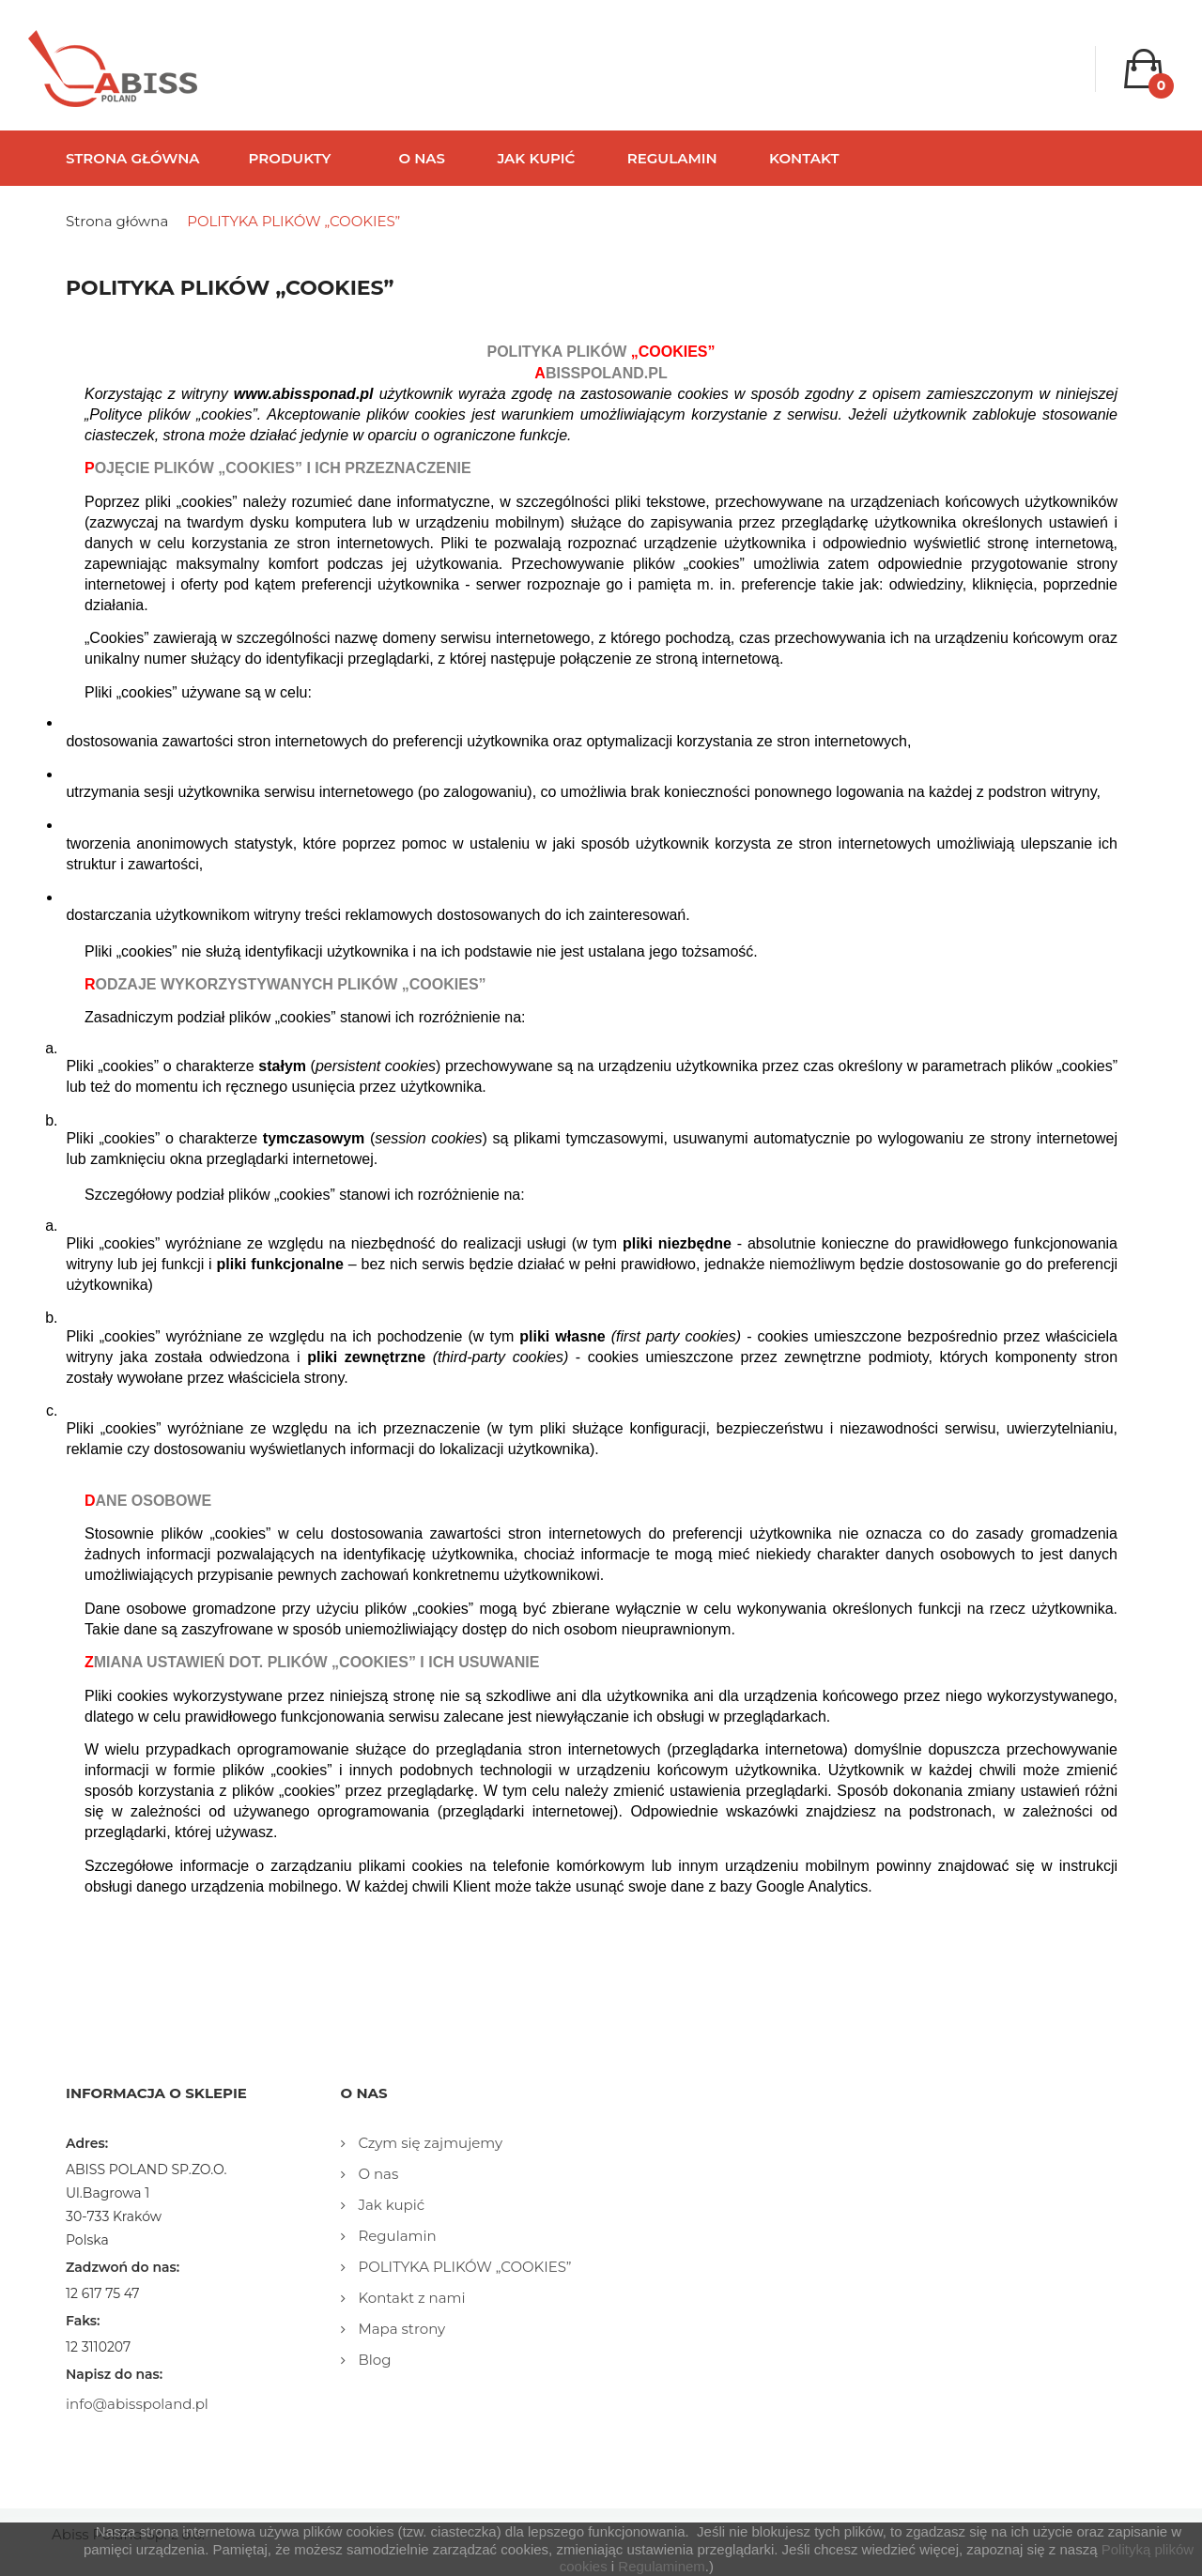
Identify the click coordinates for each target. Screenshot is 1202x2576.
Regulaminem (661, 2566)
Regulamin (396, 2236)
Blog (373, 2360)
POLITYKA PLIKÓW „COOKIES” (463, 2267)
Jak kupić (390, 2205)
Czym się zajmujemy (429, 2143)
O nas (377, 2174)
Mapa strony (400, 2329)
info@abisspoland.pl (137, 2404)
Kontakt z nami (410, 2298)
